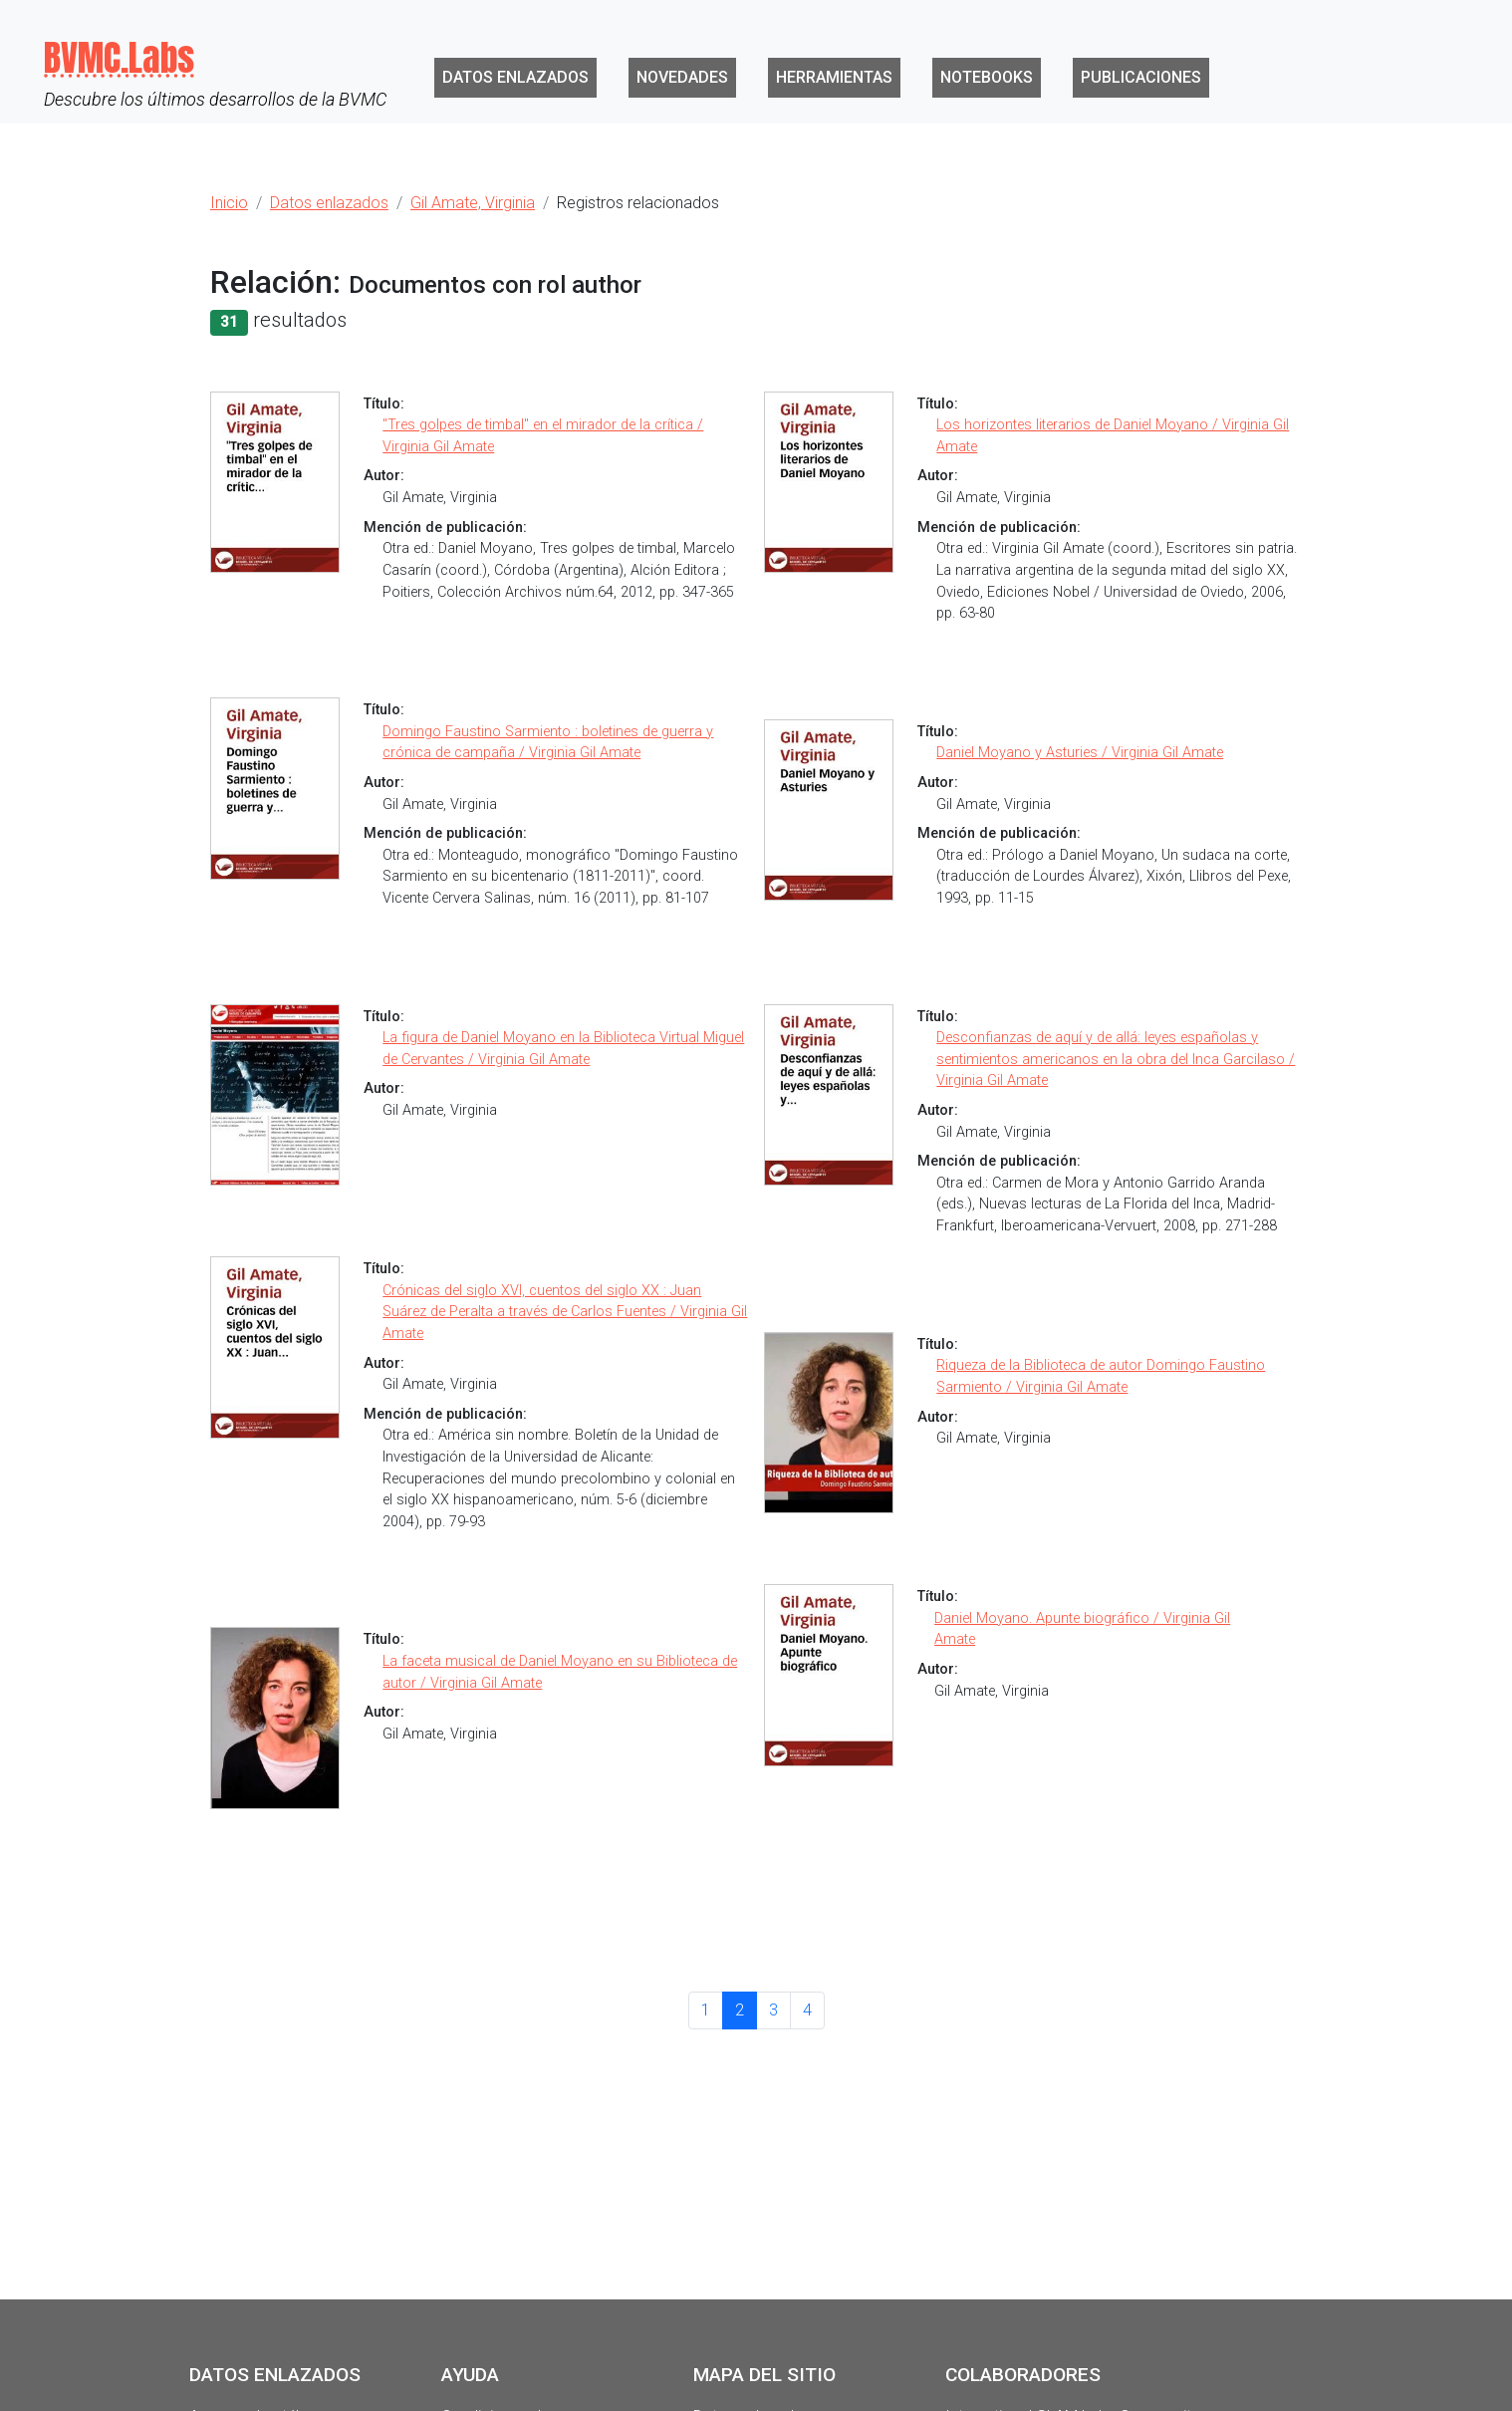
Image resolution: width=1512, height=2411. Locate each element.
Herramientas (834, 77)
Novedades (682, 77)
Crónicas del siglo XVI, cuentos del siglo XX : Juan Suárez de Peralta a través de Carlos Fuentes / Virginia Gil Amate (564, 1312)
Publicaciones (1141, 77)
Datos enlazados (515, 77)
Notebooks (986, 77)
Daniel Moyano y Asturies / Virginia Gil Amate (1079, 752)
